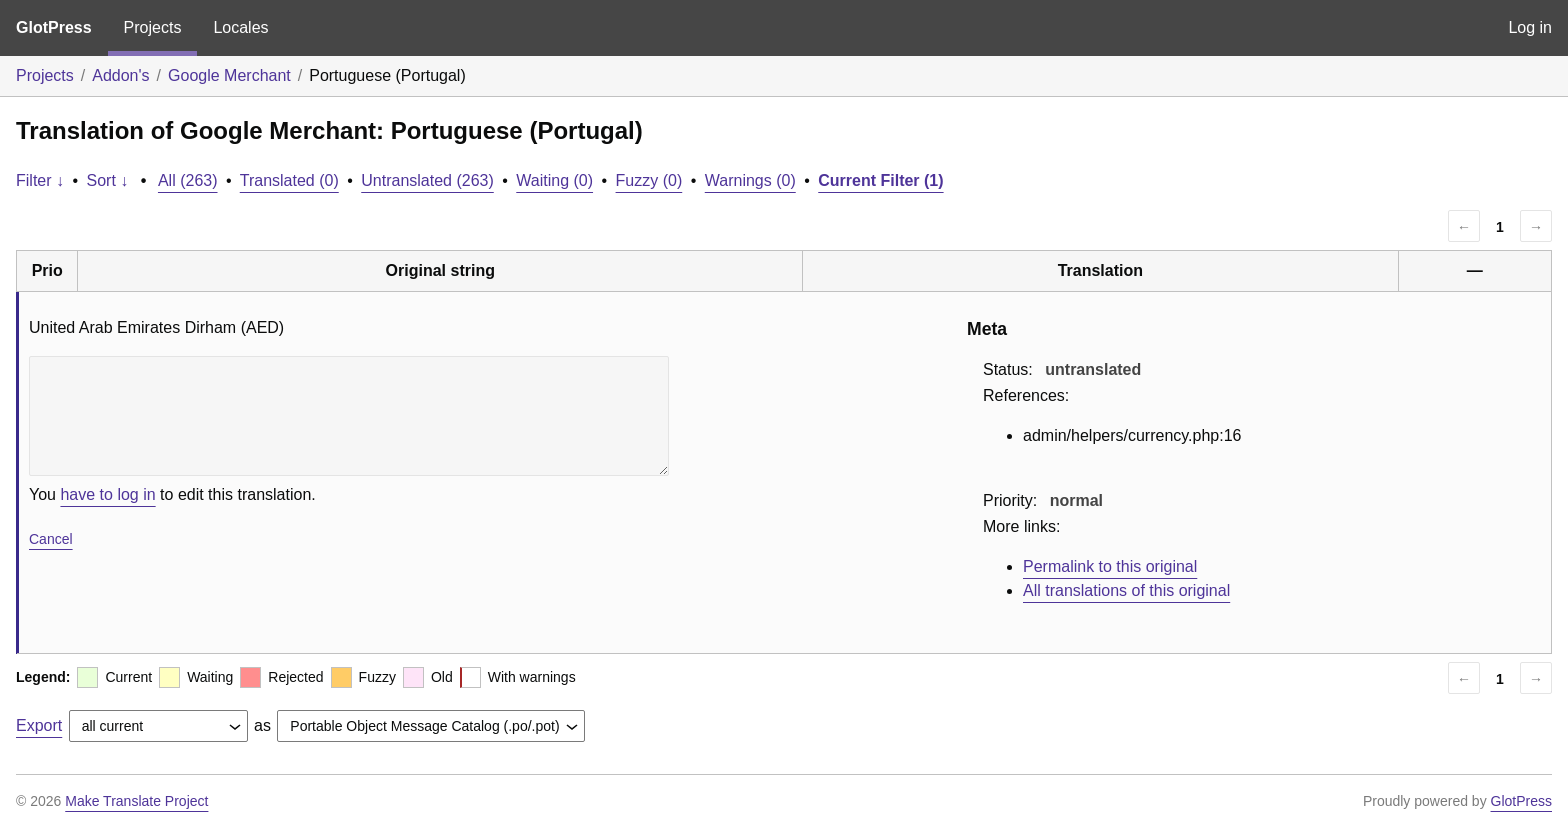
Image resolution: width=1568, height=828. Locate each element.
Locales (240, 27)
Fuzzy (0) (649, 180)
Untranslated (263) (427, 180)
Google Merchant (229, 75)
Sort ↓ (108, 180)
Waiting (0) (554, 180)
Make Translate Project (136, 801)
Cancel (51, 539)
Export (39, 725)
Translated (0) (289, 180)
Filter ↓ (40, 180)
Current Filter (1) (880, 180)
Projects (153, 27)
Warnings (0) (750, 180)
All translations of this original (1126, 590)
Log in (1530, 27)
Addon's (120, 75)
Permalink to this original (1110, 566)
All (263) (188, 180)
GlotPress (54, 27)
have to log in (107, 494)
